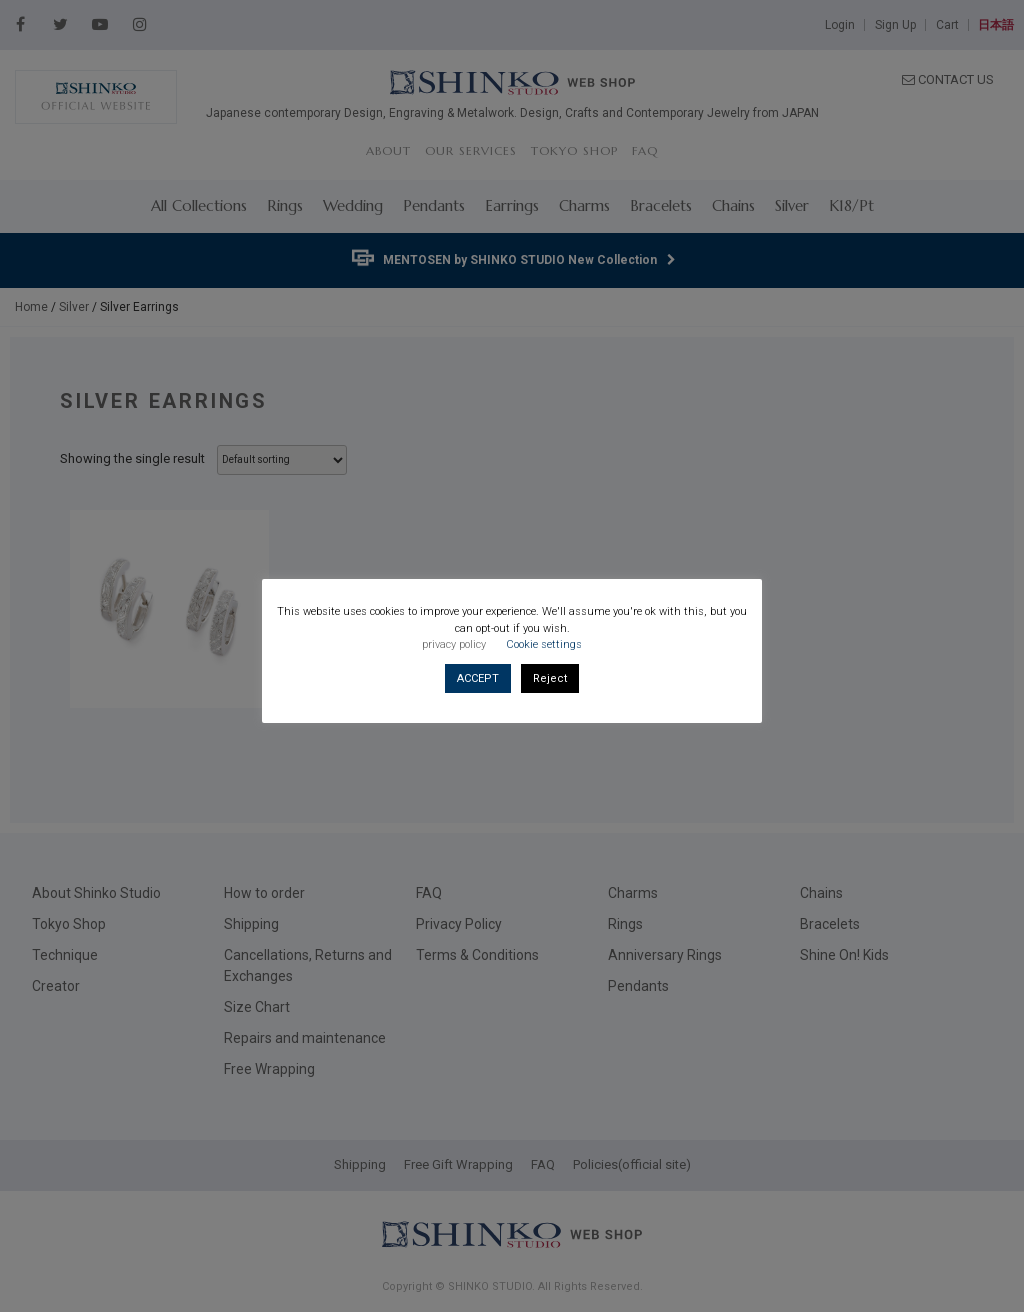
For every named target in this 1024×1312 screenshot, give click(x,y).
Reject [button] (550, 678)
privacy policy (454, 644)
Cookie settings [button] (544, 644)
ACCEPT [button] (478, 678)
